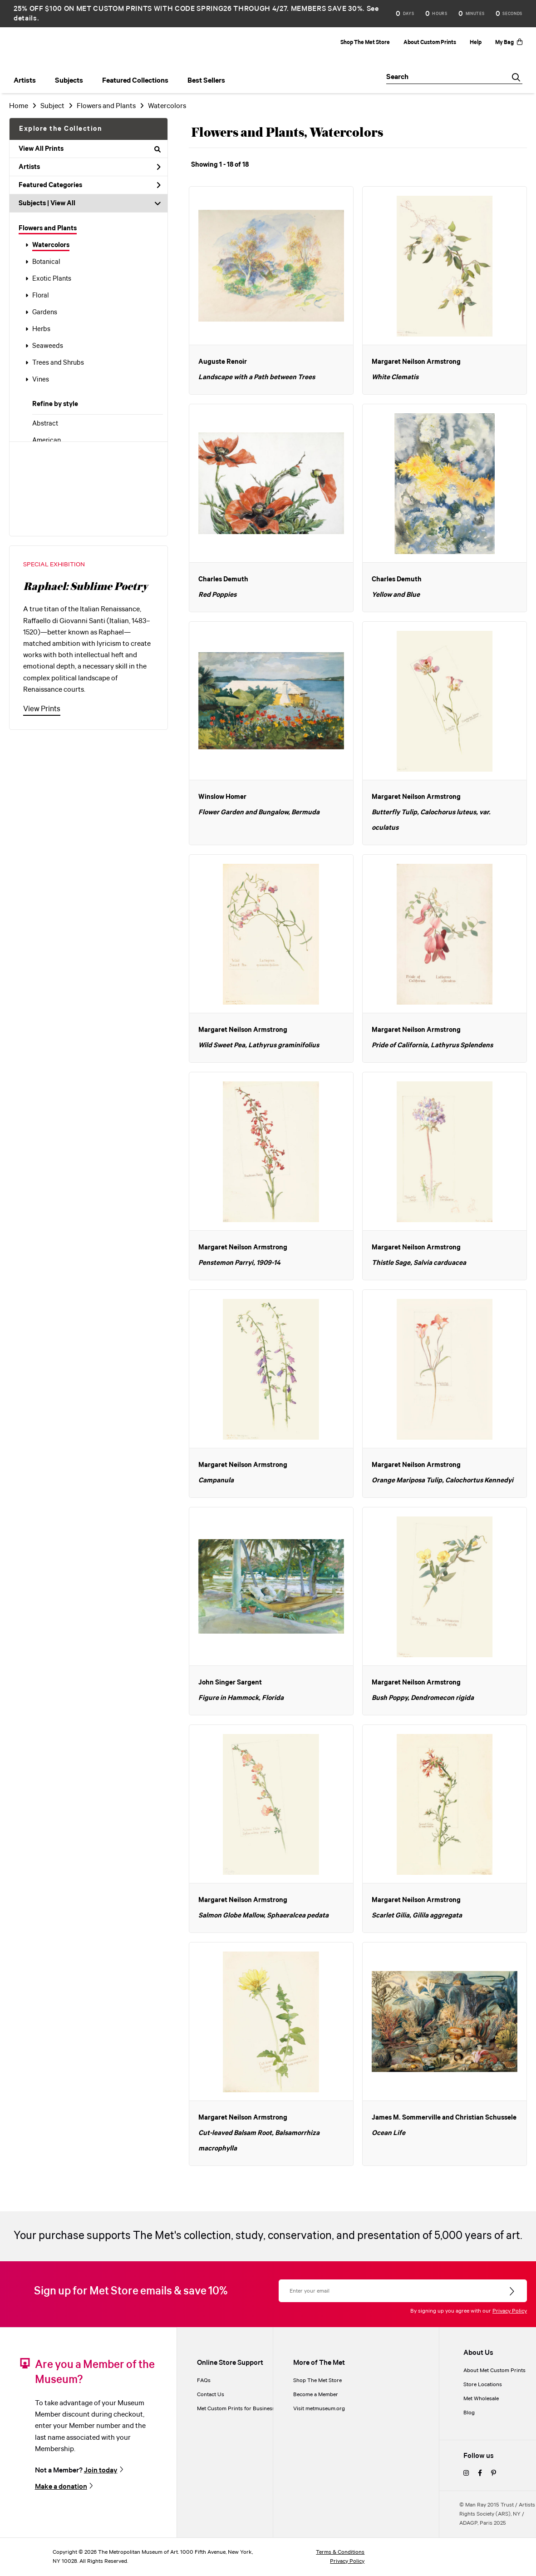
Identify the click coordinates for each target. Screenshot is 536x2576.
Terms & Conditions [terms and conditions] (340, 2552)
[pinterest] (493, 2473)
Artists (90, 167)
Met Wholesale (481, 2399)
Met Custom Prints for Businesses (238, 2409)
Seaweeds (47, 346)
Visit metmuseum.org (319, 2409)
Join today (101, 2470)
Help (476, 42)
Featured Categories (90, 185)
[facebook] (480, 2473)
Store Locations (482, 2384)
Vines (40, 379)
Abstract (45, 423)
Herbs (41, 329)
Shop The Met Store (365, 42)
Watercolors (50, 245)
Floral (40, 295)
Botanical (46, 262)
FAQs (204, 2380)
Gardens (44, 312)
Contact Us (210, 2394)
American (46, 440)
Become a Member (315, 2394)
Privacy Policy (509, 2311)
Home (18, 106)
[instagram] (466, 2473)
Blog (469, 2413)
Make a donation (61, 2487)
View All (62, 203)
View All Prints (90, 149)
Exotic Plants (51, 278)
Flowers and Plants (48, 228)
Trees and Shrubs (58, 362)
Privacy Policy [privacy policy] (347, 2561)
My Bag (508, 42)
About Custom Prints (429, 42)
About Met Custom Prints (494, 2370)
